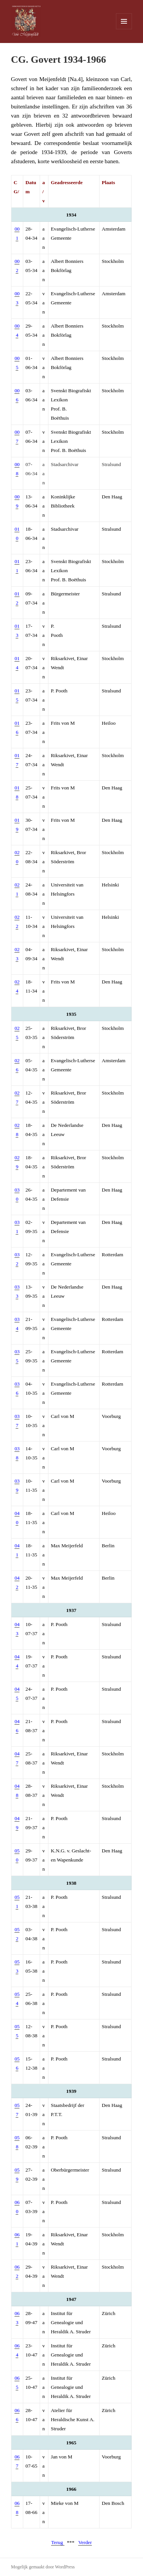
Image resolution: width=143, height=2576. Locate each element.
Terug (57, 2542)
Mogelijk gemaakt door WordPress (43, 2567)
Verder (85, 2542)
